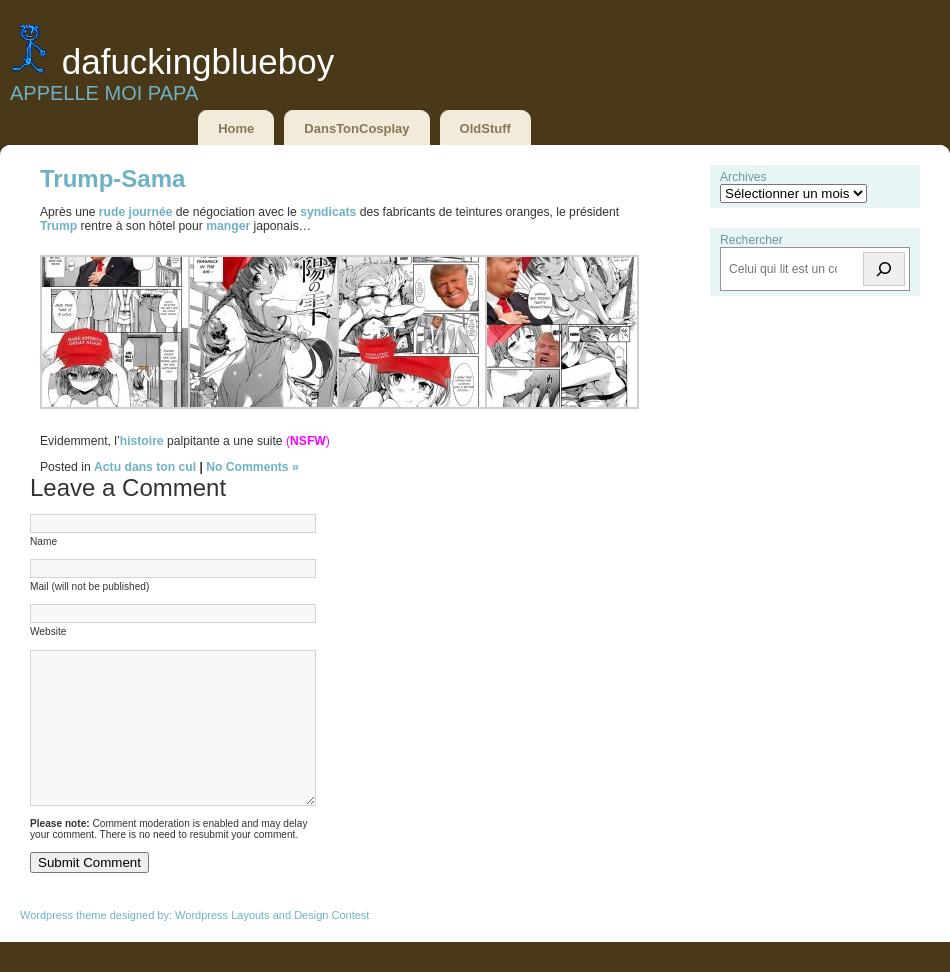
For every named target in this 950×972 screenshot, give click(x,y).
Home (236, 128)
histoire (142, 441)
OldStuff (485, 128)
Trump (58, 226)
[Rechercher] (884, 269)
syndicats (328, 212)
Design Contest (331, 945)
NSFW (308, 441)
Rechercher (751, 240)
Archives (743, 177)
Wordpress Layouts (222, 945)
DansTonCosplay (356, 128)
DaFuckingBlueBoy (198, 61)
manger (228, 226)
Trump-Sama (112, 178)
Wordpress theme (63, 945)
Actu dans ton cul (145, 467)
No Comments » (252, 467)
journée (151, 212)
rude (112, 212)
